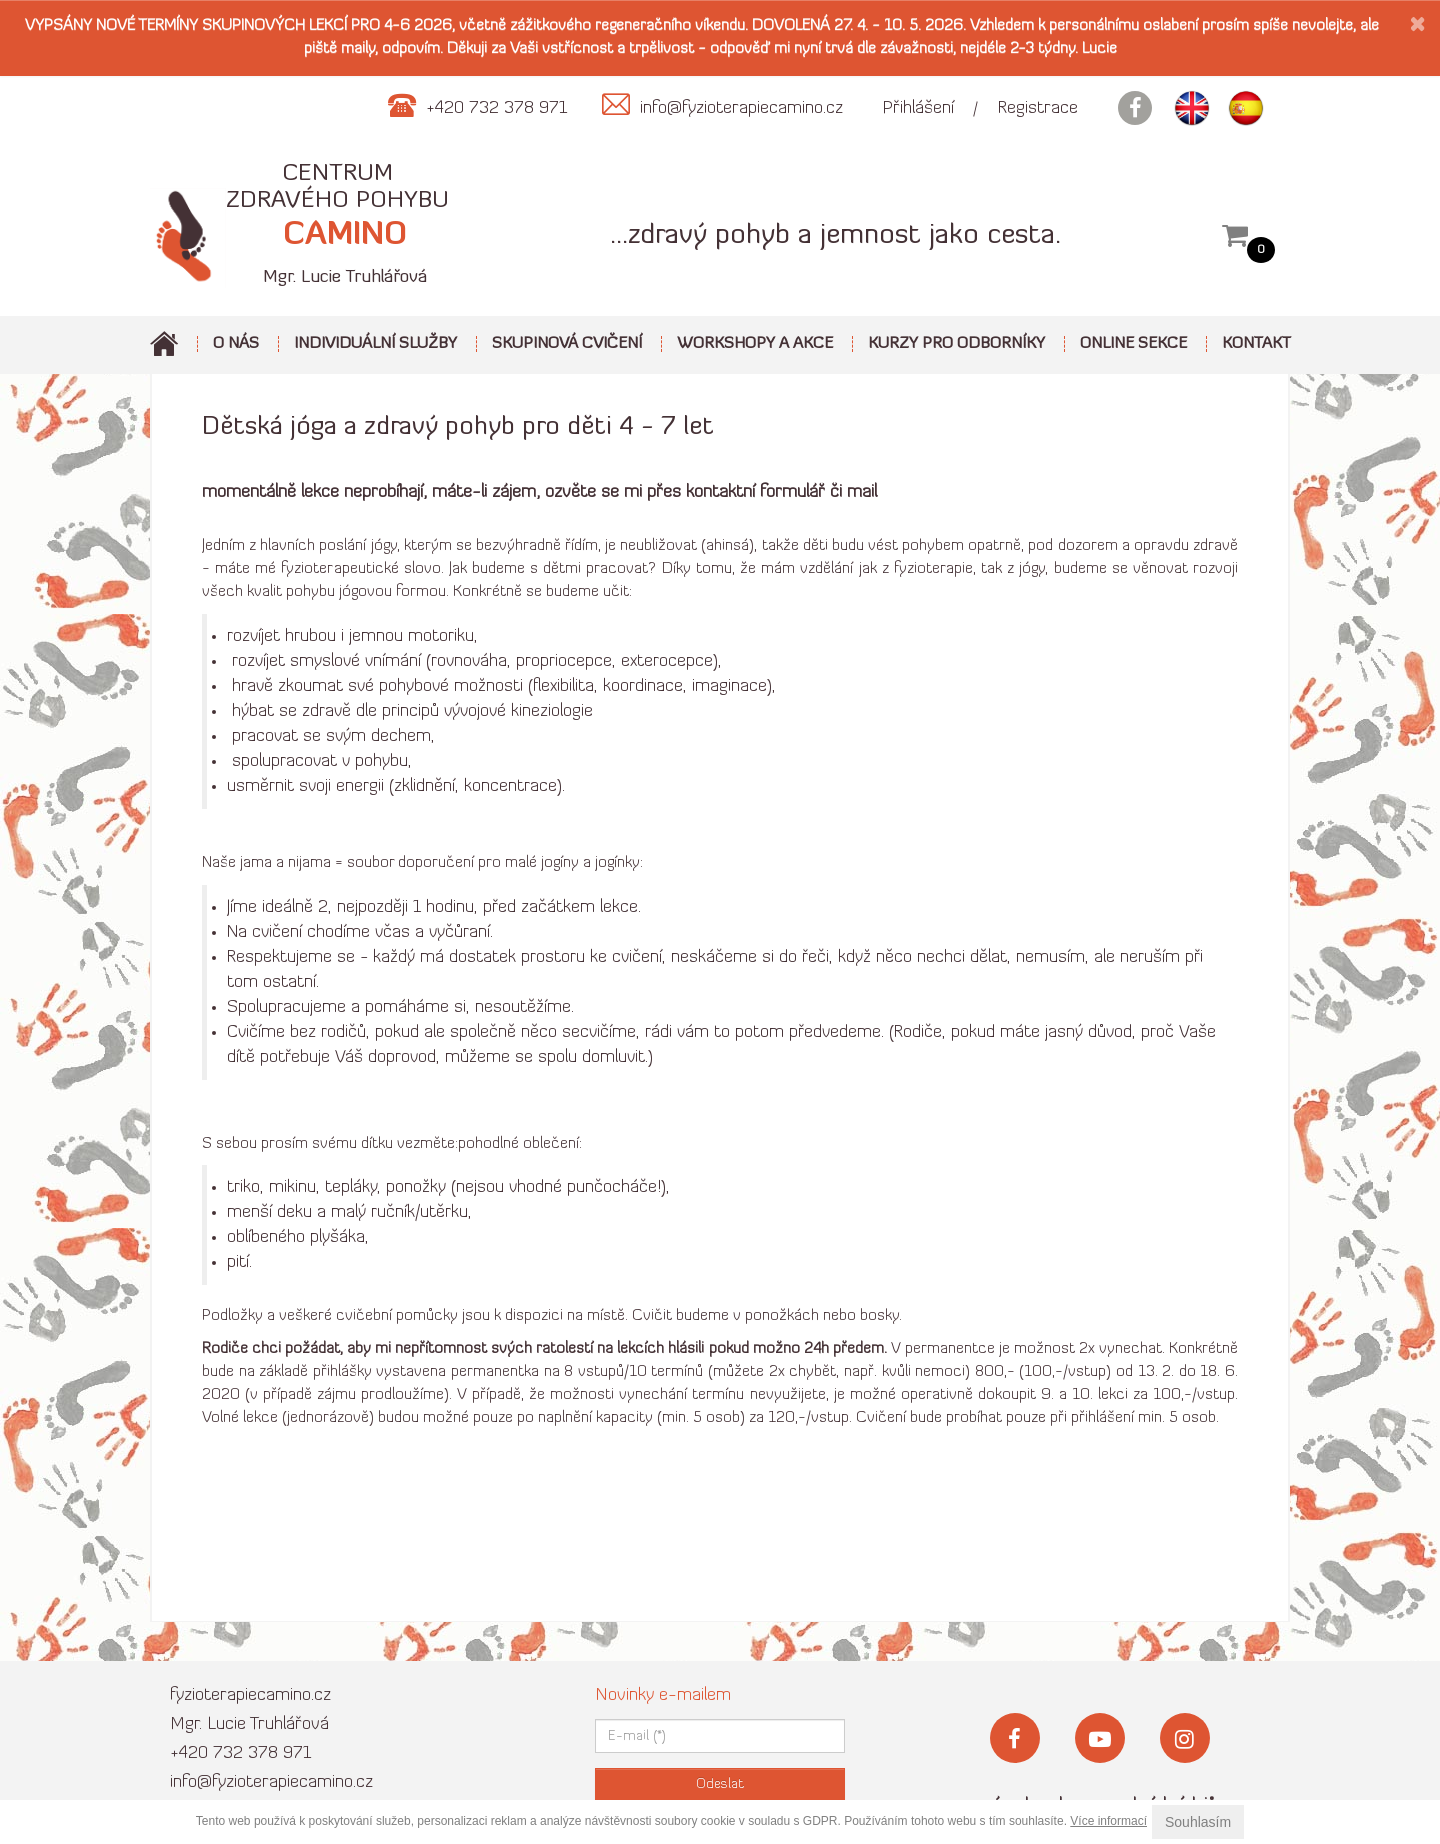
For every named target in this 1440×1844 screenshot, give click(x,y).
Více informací (1108, 1821)
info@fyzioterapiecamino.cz (271, 1782)
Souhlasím (1198, 1822)
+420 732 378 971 (241, 1753)
